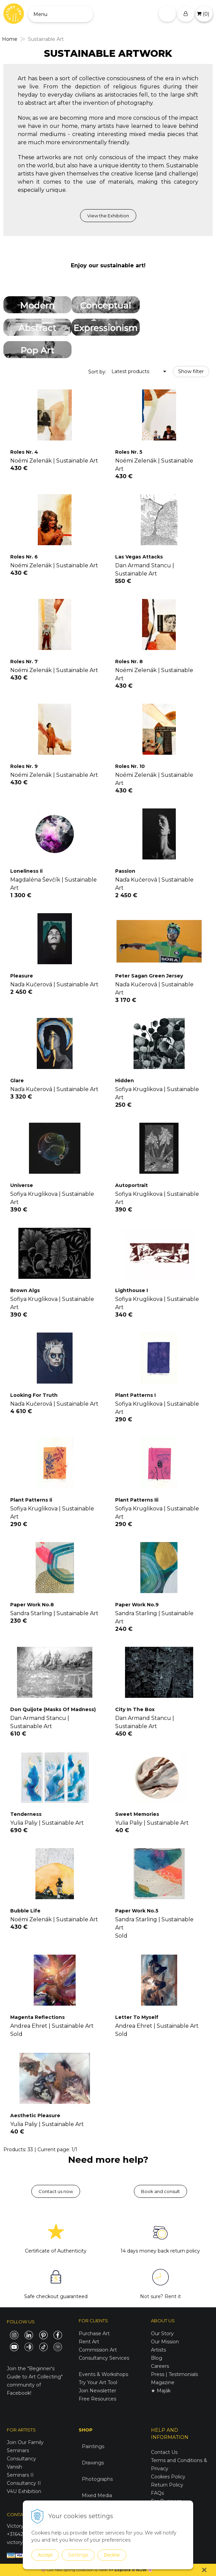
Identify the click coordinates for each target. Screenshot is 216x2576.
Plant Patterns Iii (136, 1500)
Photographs (97, 2479)
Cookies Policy (168, 2477)
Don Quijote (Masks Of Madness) (53, 1709)
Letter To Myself (136, 2017)
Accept (45, 2555)
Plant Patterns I (135, 1395)
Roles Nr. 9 (24, 766)
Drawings (93, 2463)
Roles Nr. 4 (24, 452)
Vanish (14, 2467)
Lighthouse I (131, 1290)
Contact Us (164, 2452)
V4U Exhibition (24, 2491)
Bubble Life (25, 1911)
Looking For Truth (34, 1395)
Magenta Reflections (37, 2017)
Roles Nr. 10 (130, 766)
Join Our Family (25, 2442)
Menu (40, 14)
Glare (17, 1080)
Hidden (124, 1080)
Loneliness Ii (26, 871)
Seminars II (20, 2475)
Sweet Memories (137, 1814)
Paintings (93, 2446)
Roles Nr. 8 (129, 661)
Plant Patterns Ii (31, 1500)
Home (9, 39)
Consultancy (21, 2459)
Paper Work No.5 (136, 1911)
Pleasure (21, 976)
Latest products (130, 371)
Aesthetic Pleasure (35, 2115)
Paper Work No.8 (32, 1605)
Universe (21, 1185)
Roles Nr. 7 (24, 661)
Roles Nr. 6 (24, 557)
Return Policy (167, 2485)
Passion (125, 871)
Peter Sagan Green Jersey (149, 976)
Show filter (191, 371)
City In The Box (135, 1709)
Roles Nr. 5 (128, 452)
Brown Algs (25, 1290)
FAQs (157, 2493)
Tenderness (26, 1814)
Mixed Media (97, 2495)
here (102, 2569)
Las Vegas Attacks (139, 557)
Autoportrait (131, 1185)
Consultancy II (24, 2483)
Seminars (18, 2450)
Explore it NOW (130, 2569)
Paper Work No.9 (137, 1605)
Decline (112, 2555)
